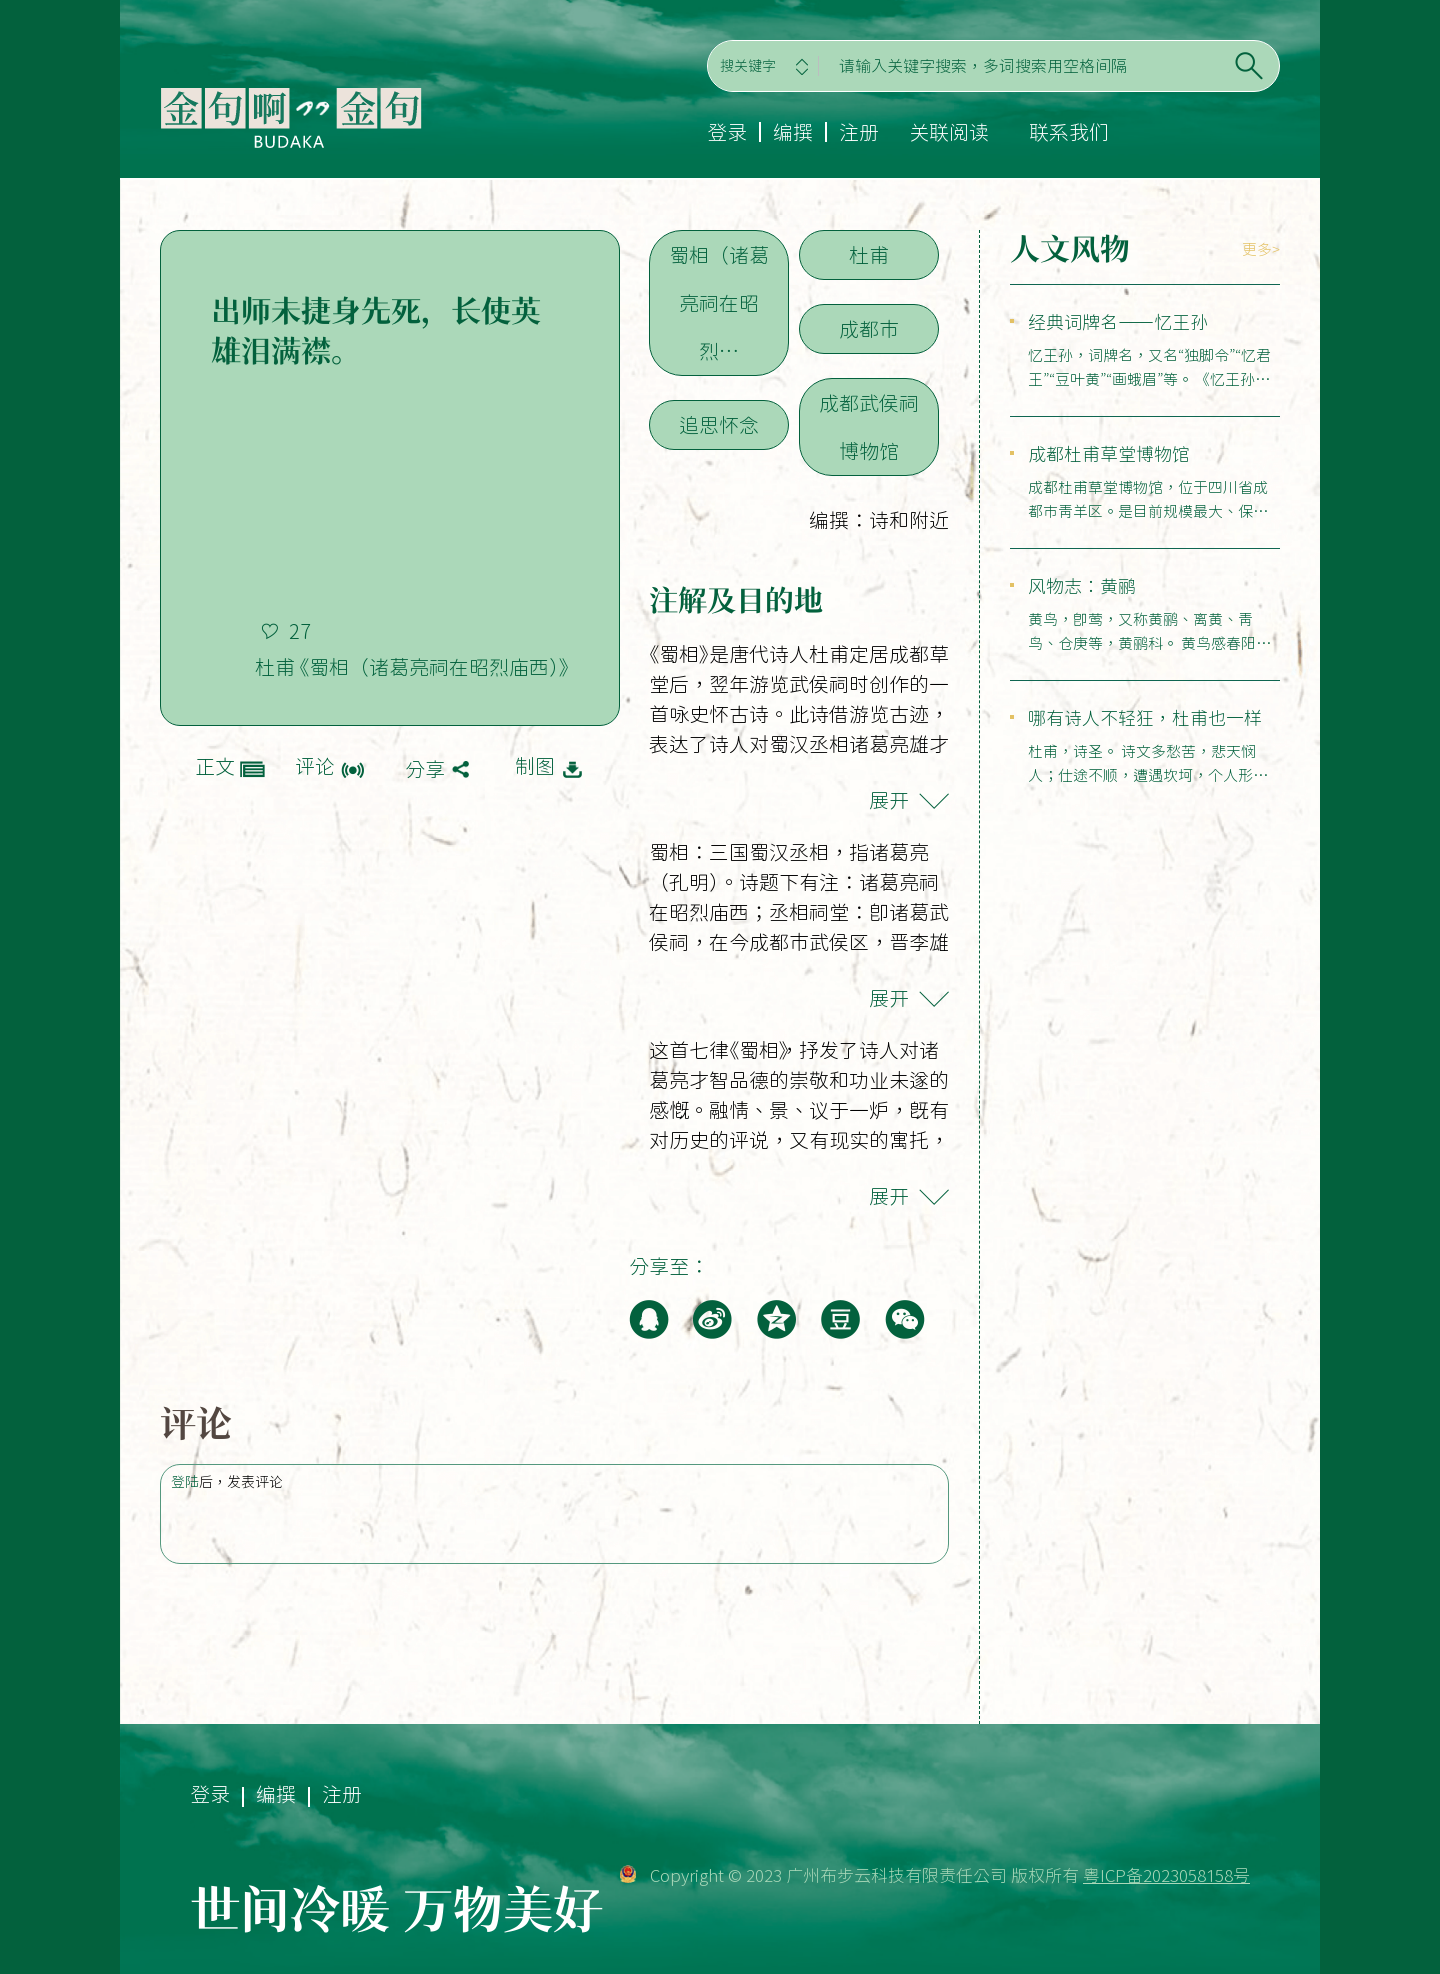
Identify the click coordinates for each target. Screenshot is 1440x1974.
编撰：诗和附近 (879, 520)
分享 (425, 769)
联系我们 (1069, 132)
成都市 (869, 329)
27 (300, 631)
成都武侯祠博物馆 (869, 427)
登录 (727, 132)
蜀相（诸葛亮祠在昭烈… (719, 303)
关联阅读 (949, 132)
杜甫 (869, 255)
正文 (215, 766)
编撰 (793, 132)
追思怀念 (719, 425)
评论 (315, 766)
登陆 (185, 1482)
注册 (859, 132)
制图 (535, 766)
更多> (1261, 249)
